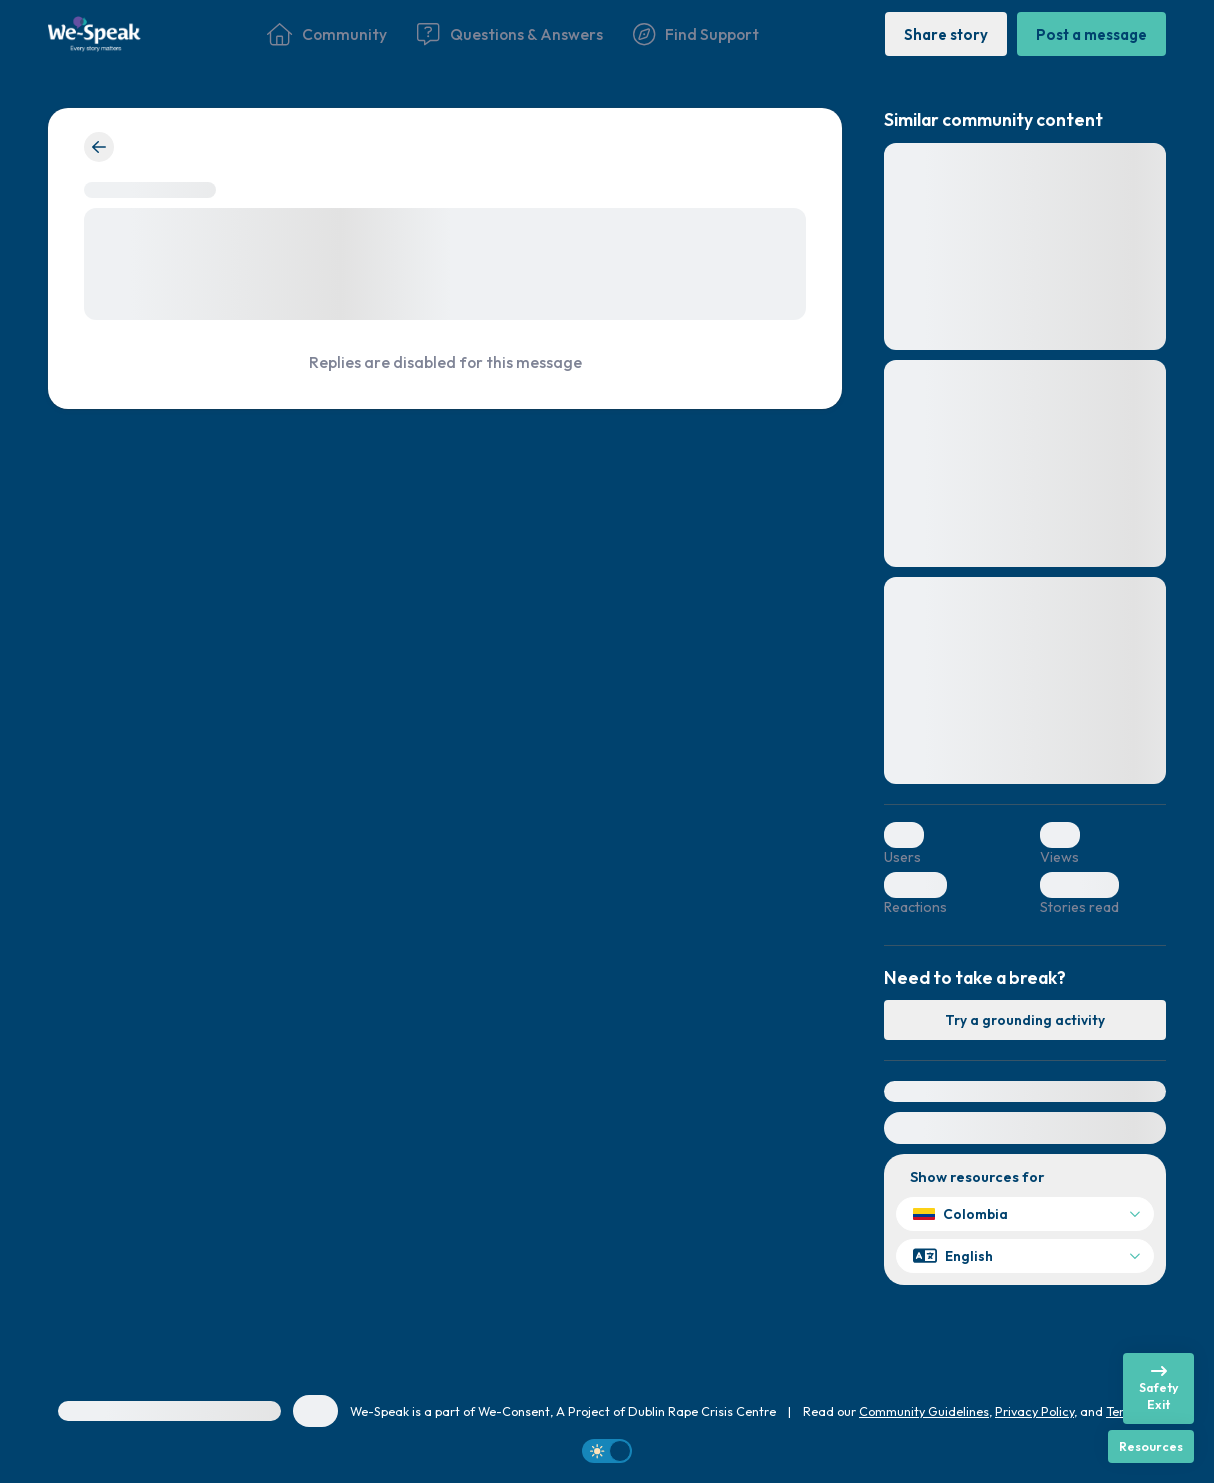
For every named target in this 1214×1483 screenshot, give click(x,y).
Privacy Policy (1034, 1411)
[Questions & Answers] (509, 34)
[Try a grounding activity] (1025, 1020)
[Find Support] (696, 34)
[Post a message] (1091, 33)
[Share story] (946, 33)
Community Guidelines (924, 1411)
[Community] (327, 34)
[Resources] (1151, 1446)
